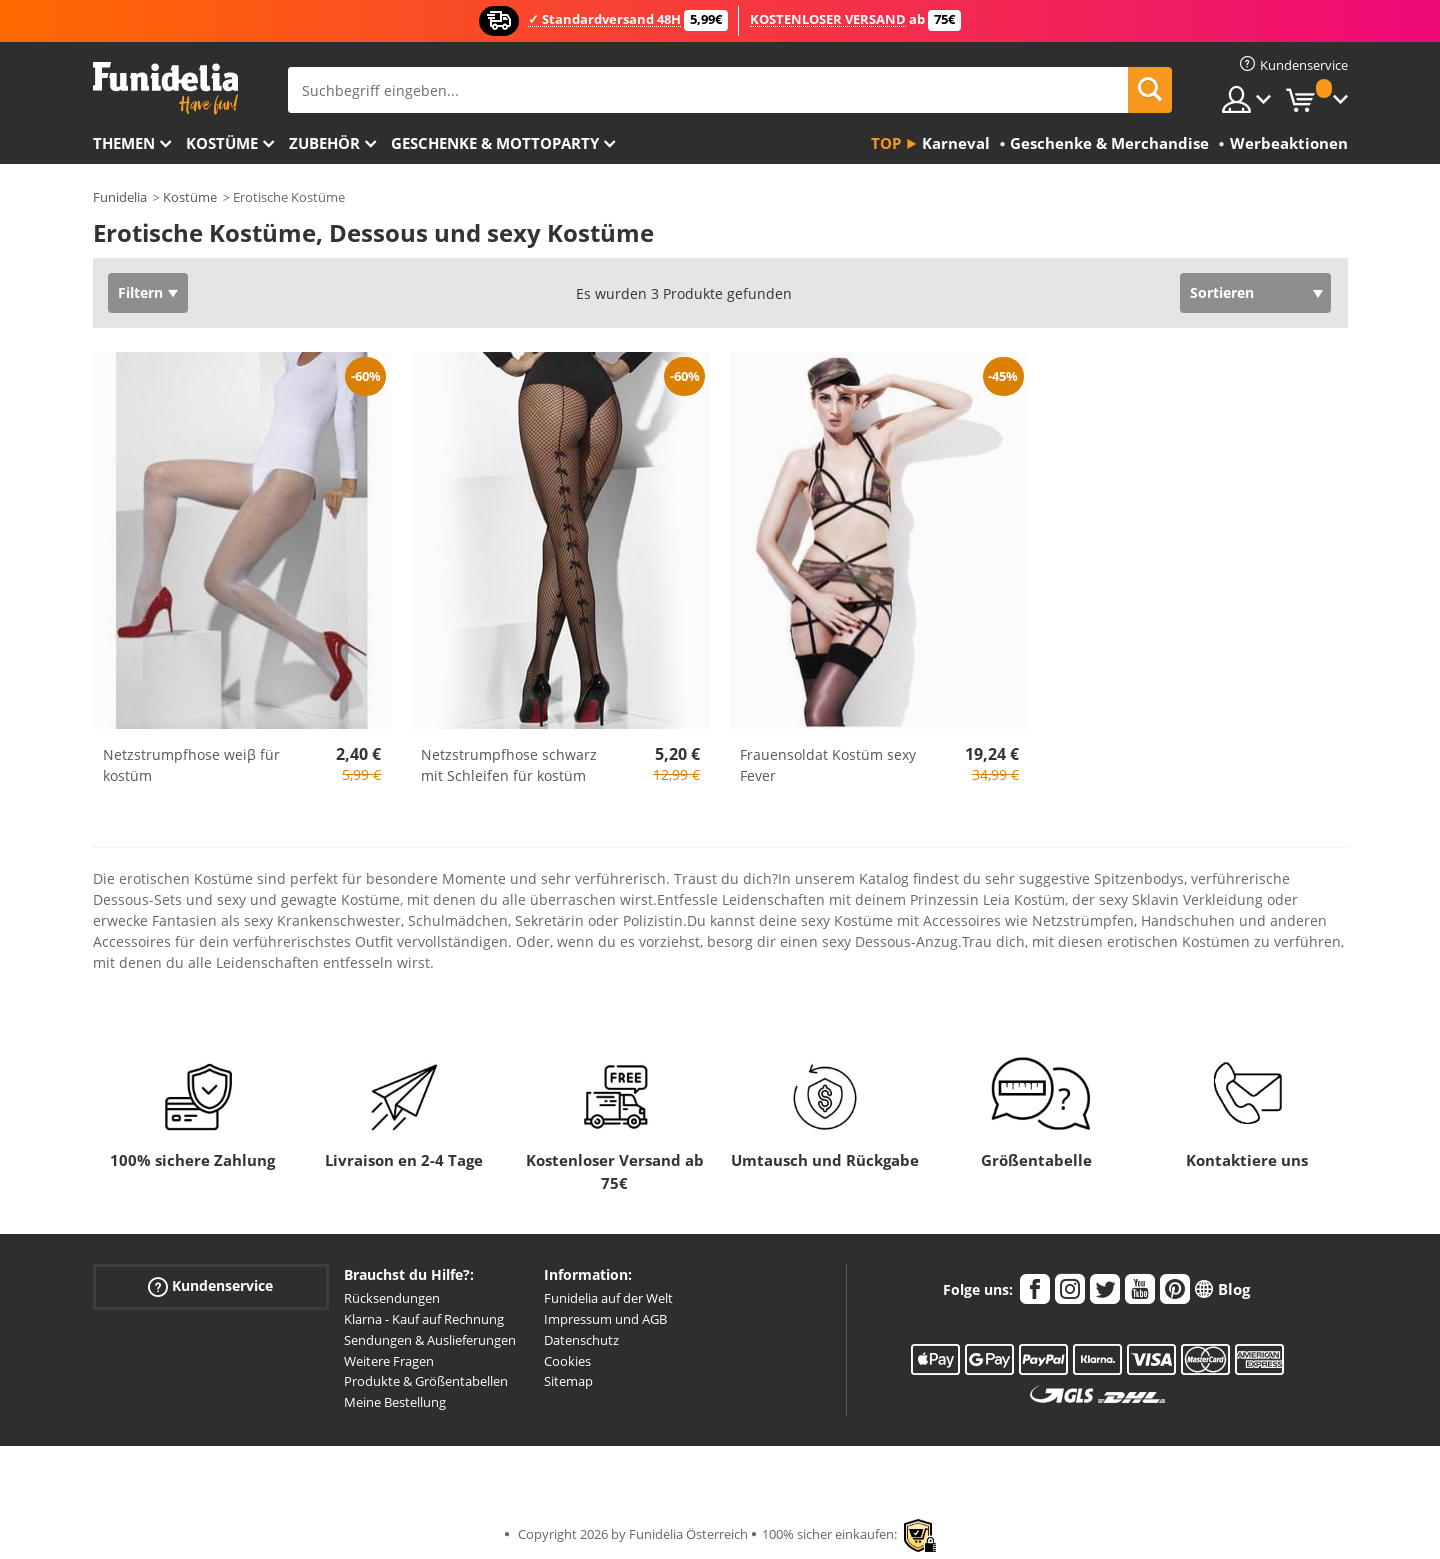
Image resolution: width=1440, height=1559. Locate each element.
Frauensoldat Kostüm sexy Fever (828, 765)
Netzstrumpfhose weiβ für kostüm (191, 765)
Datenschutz (581, 1340)
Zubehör (324, 143)
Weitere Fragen (389, 1361)
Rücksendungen (392, 1298)
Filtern (140, 292)
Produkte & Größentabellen (426, 1381)
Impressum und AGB (605, 1319)
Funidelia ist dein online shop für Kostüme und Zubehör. (165, 88)
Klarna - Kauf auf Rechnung (424, 1319)
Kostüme (222, 143)
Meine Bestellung (395, 1402)
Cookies (567, 1361)
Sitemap (568, 1381)
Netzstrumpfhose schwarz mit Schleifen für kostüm (509, 765)
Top (886, 143)
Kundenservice (210, 1286)
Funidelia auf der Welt (608, 1298)
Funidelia (120, 197)
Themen (124, 143)
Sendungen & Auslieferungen (430, 1340)
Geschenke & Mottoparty (495, 143)
